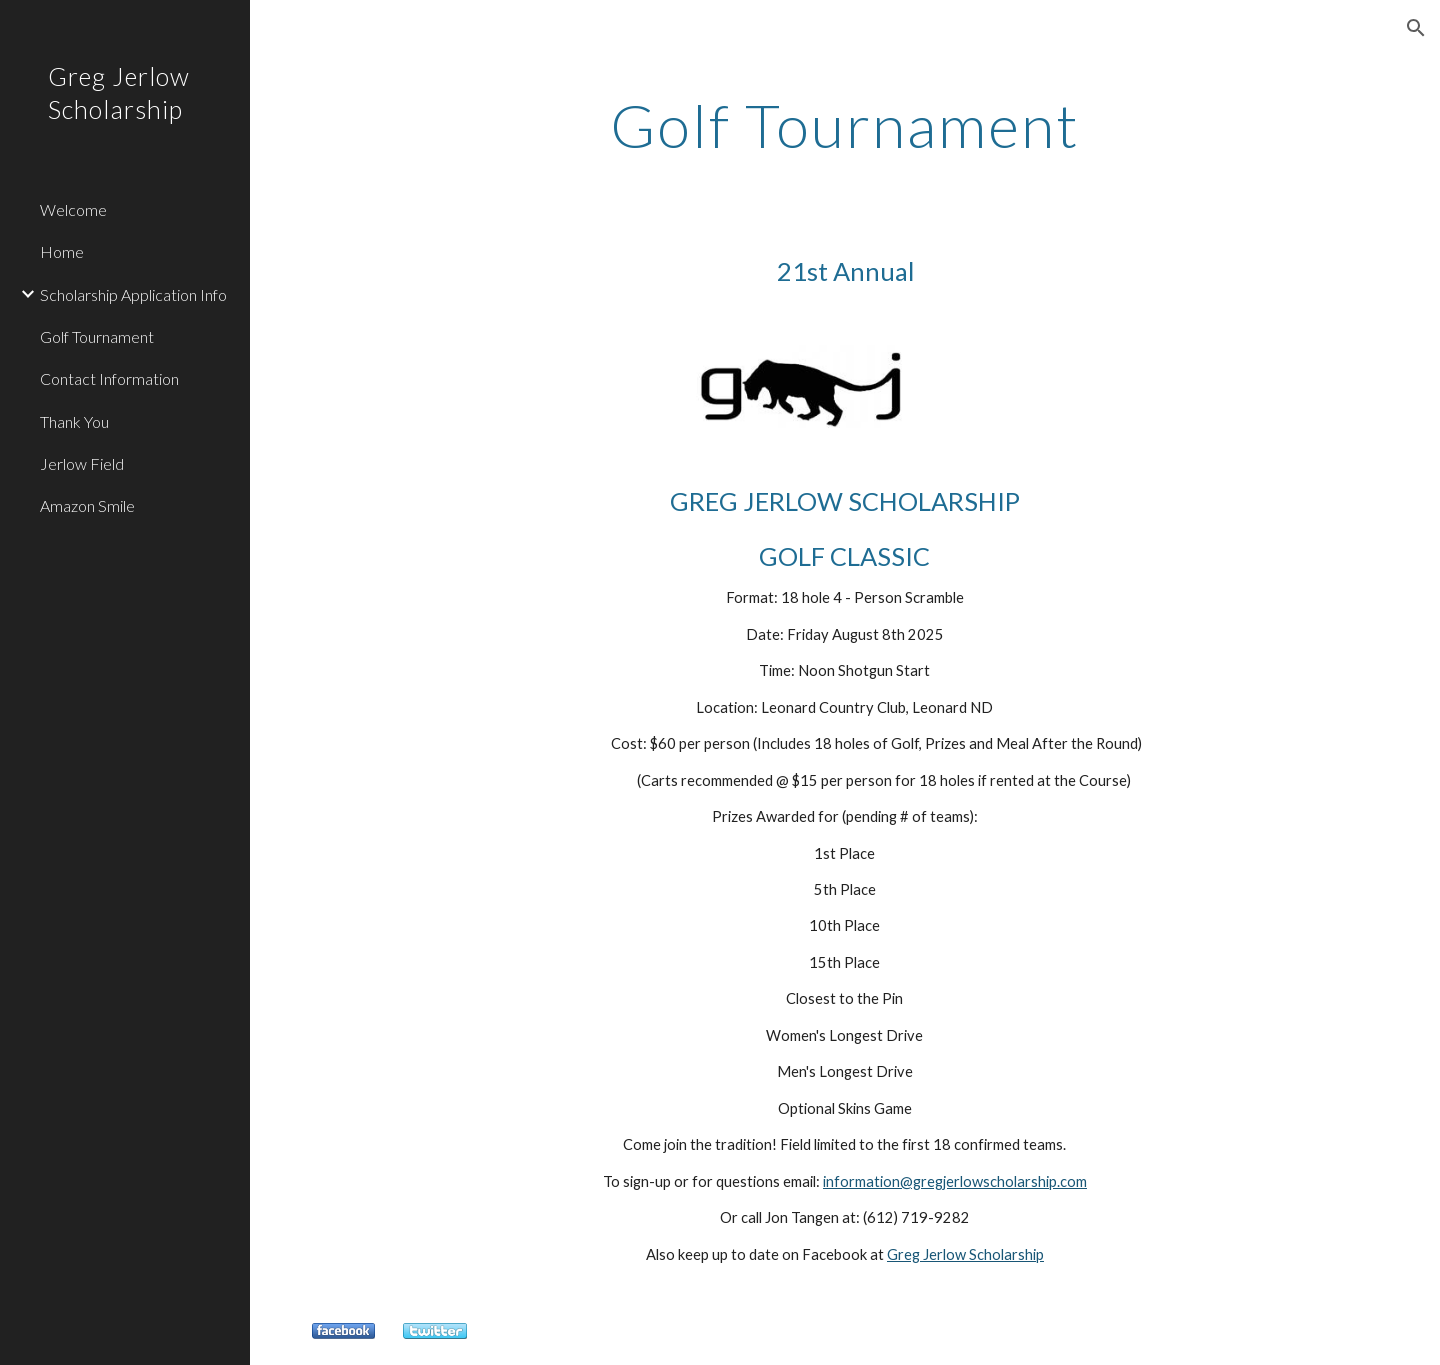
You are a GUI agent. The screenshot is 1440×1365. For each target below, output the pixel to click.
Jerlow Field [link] (82, 463)
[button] (1416, 28)
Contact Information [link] (109, 378)
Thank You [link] (74, 421)
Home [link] (62, 251)
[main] (845, 125)
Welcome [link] (73, 209)
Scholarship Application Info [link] (133, 294)
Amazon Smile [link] (87, 505)
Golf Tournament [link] (97, 336)
